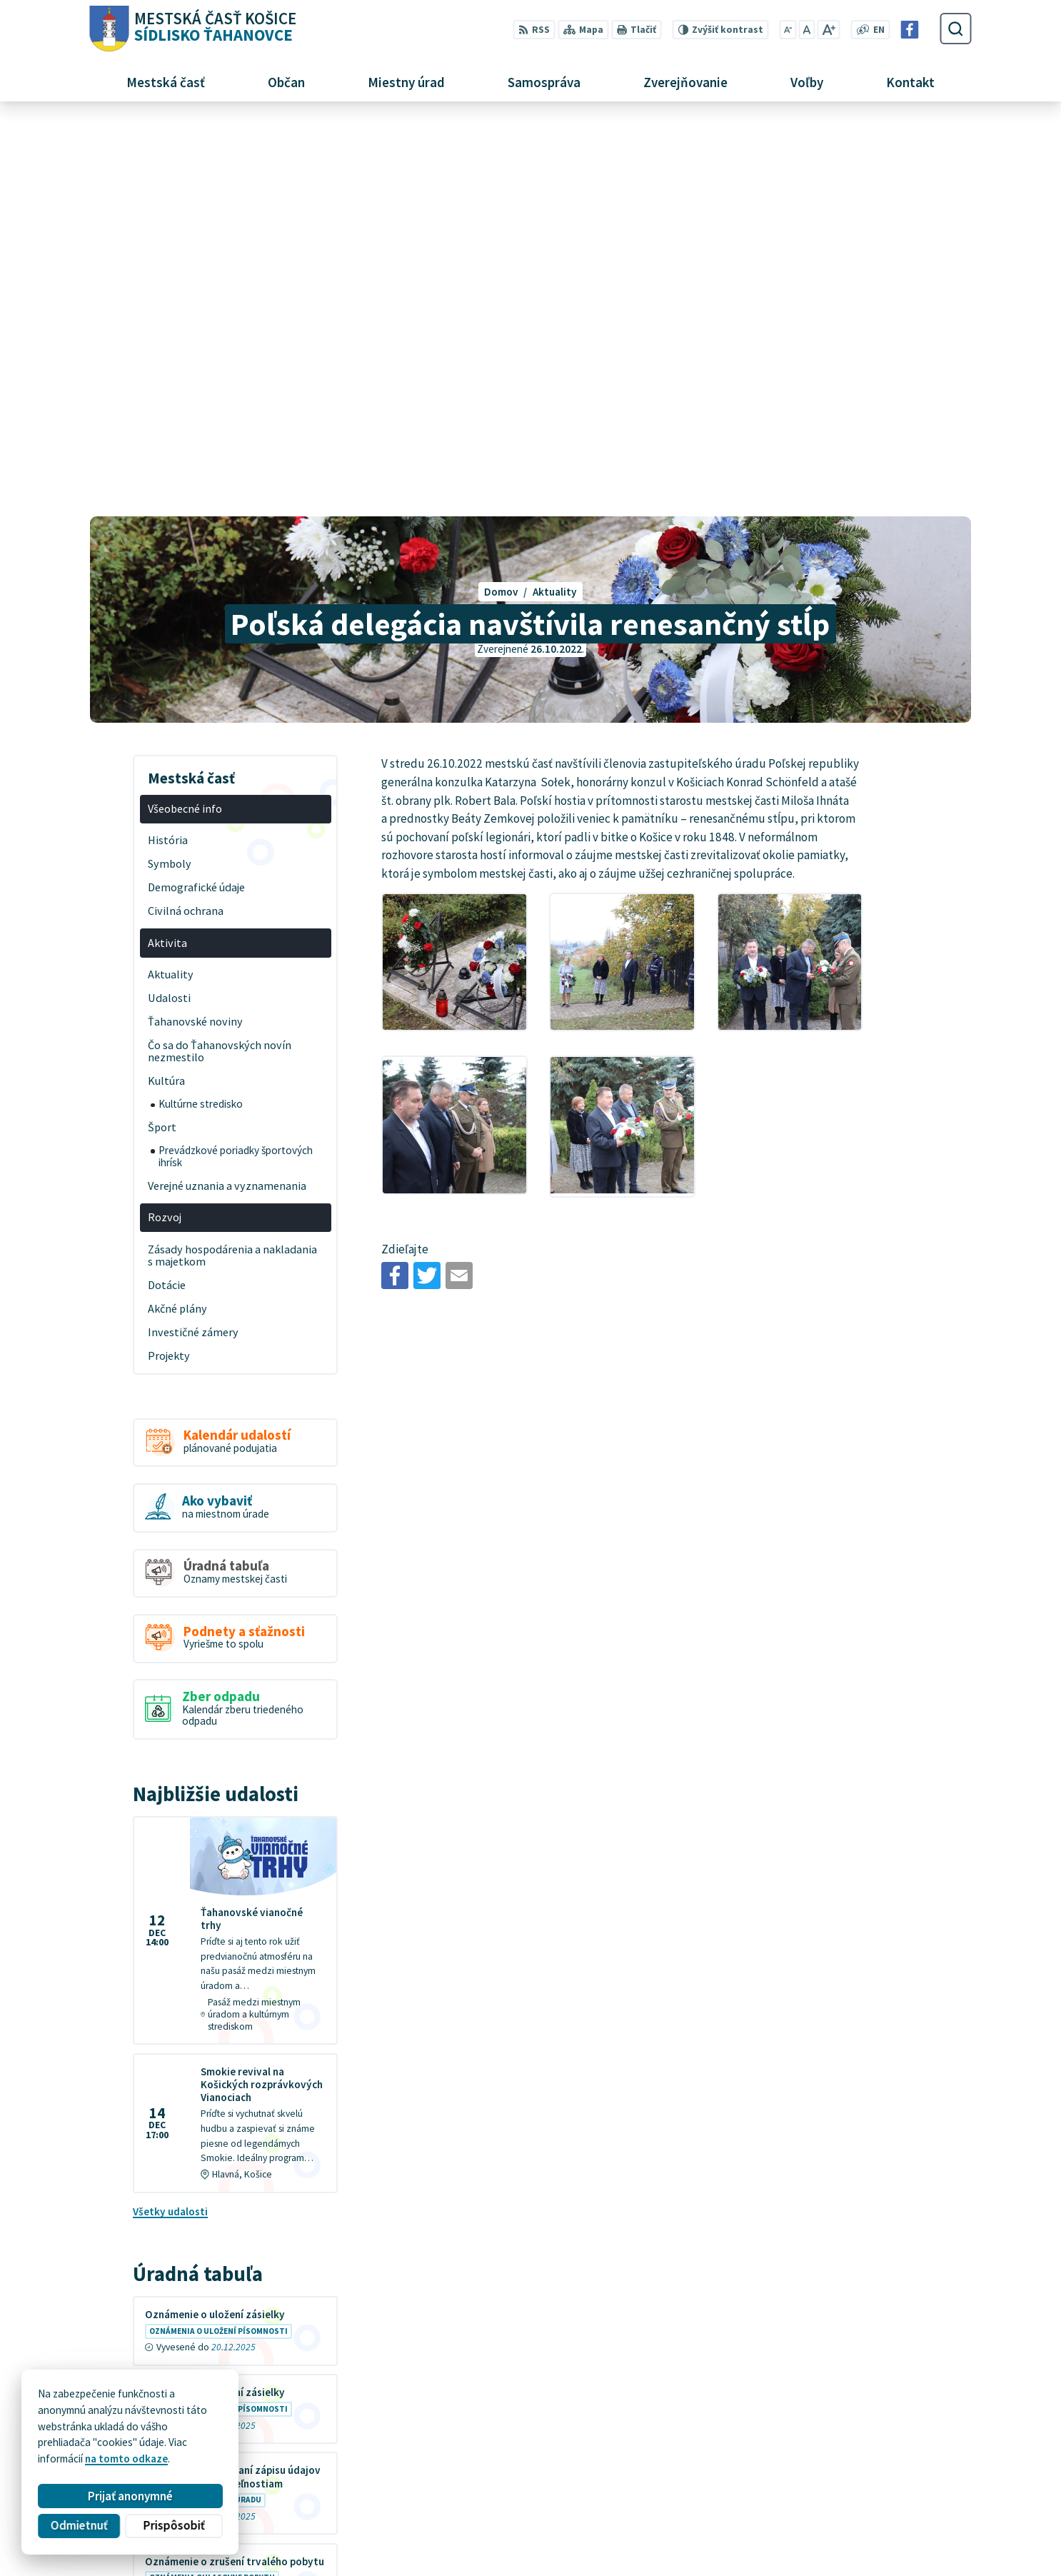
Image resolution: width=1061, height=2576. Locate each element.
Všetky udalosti (170, 1817)
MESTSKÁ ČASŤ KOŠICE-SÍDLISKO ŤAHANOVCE (273, 2436)
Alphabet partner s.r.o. (265, 2423)
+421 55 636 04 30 (795, 2492)
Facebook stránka (795, 2524)
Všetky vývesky (170, 2237)
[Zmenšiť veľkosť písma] (787, 29)
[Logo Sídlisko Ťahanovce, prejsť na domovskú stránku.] (192, 29)
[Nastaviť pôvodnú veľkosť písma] (807, 29)
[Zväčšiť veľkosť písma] (829, 29)
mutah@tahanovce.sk (805, 2508)
